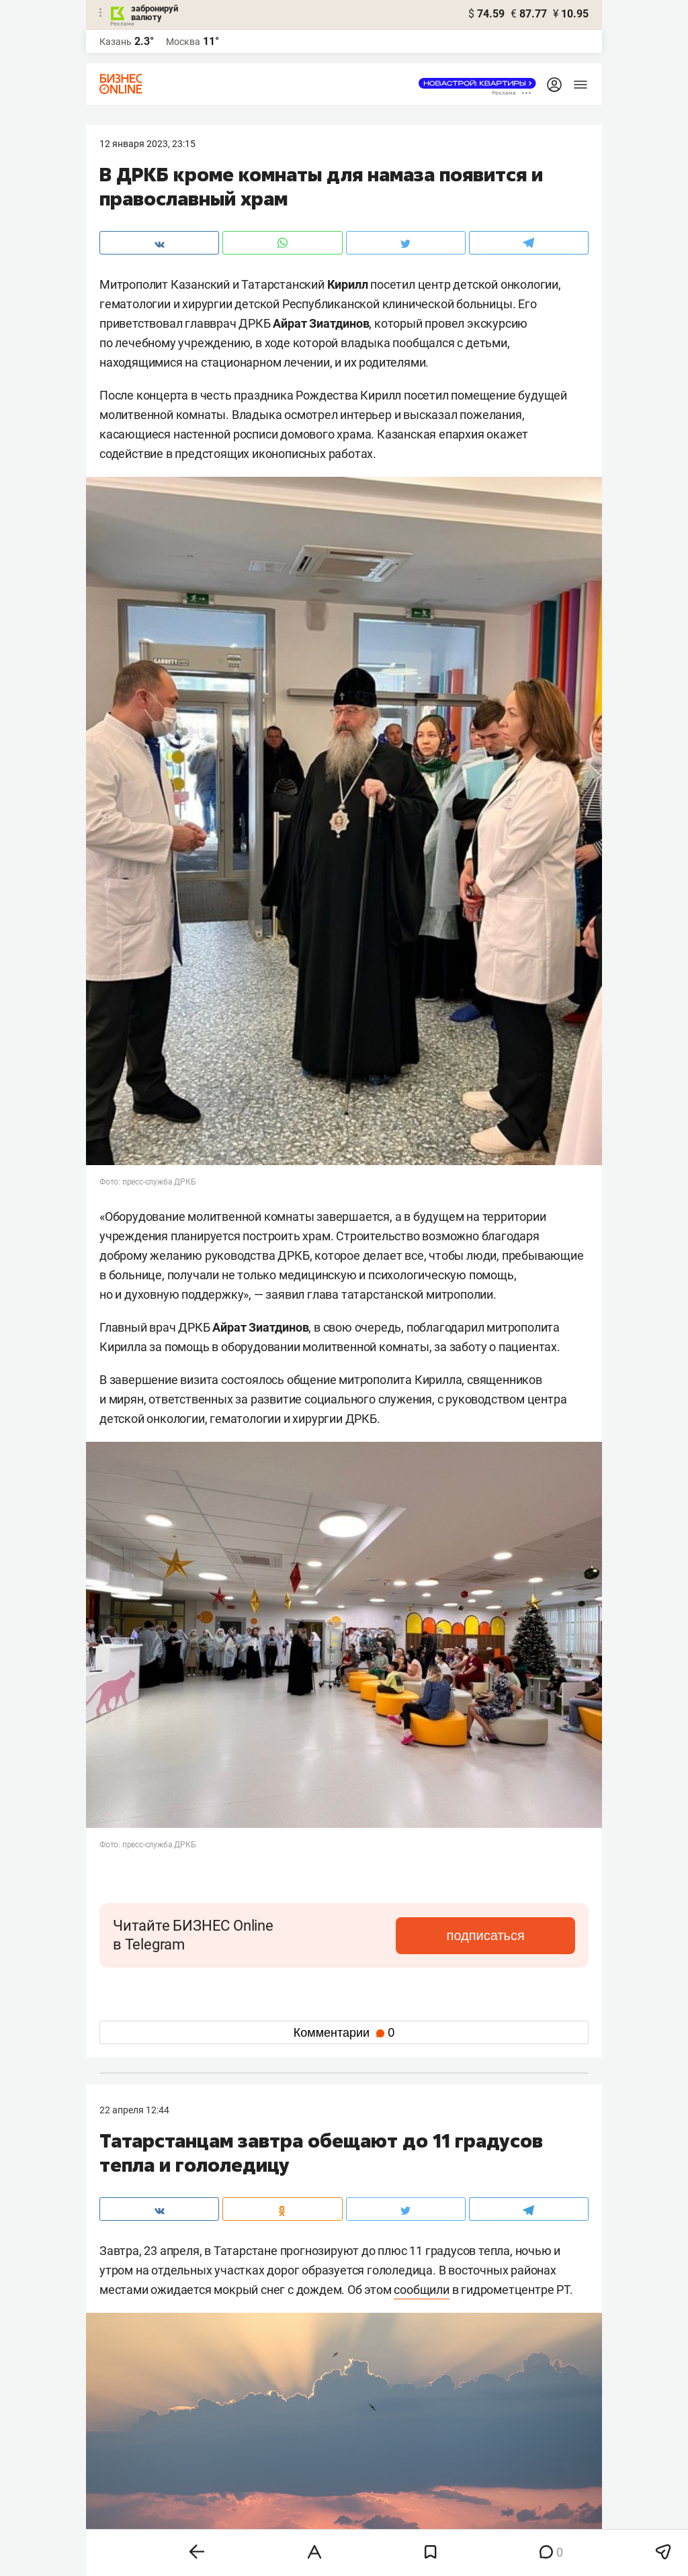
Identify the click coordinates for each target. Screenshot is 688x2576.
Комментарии (344, 2032)
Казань (115, 41)
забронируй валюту (154, 12)
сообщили (421, 2290)
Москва (183, 41)
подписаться (519, 1935)
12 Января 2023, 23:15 (147, 143)
